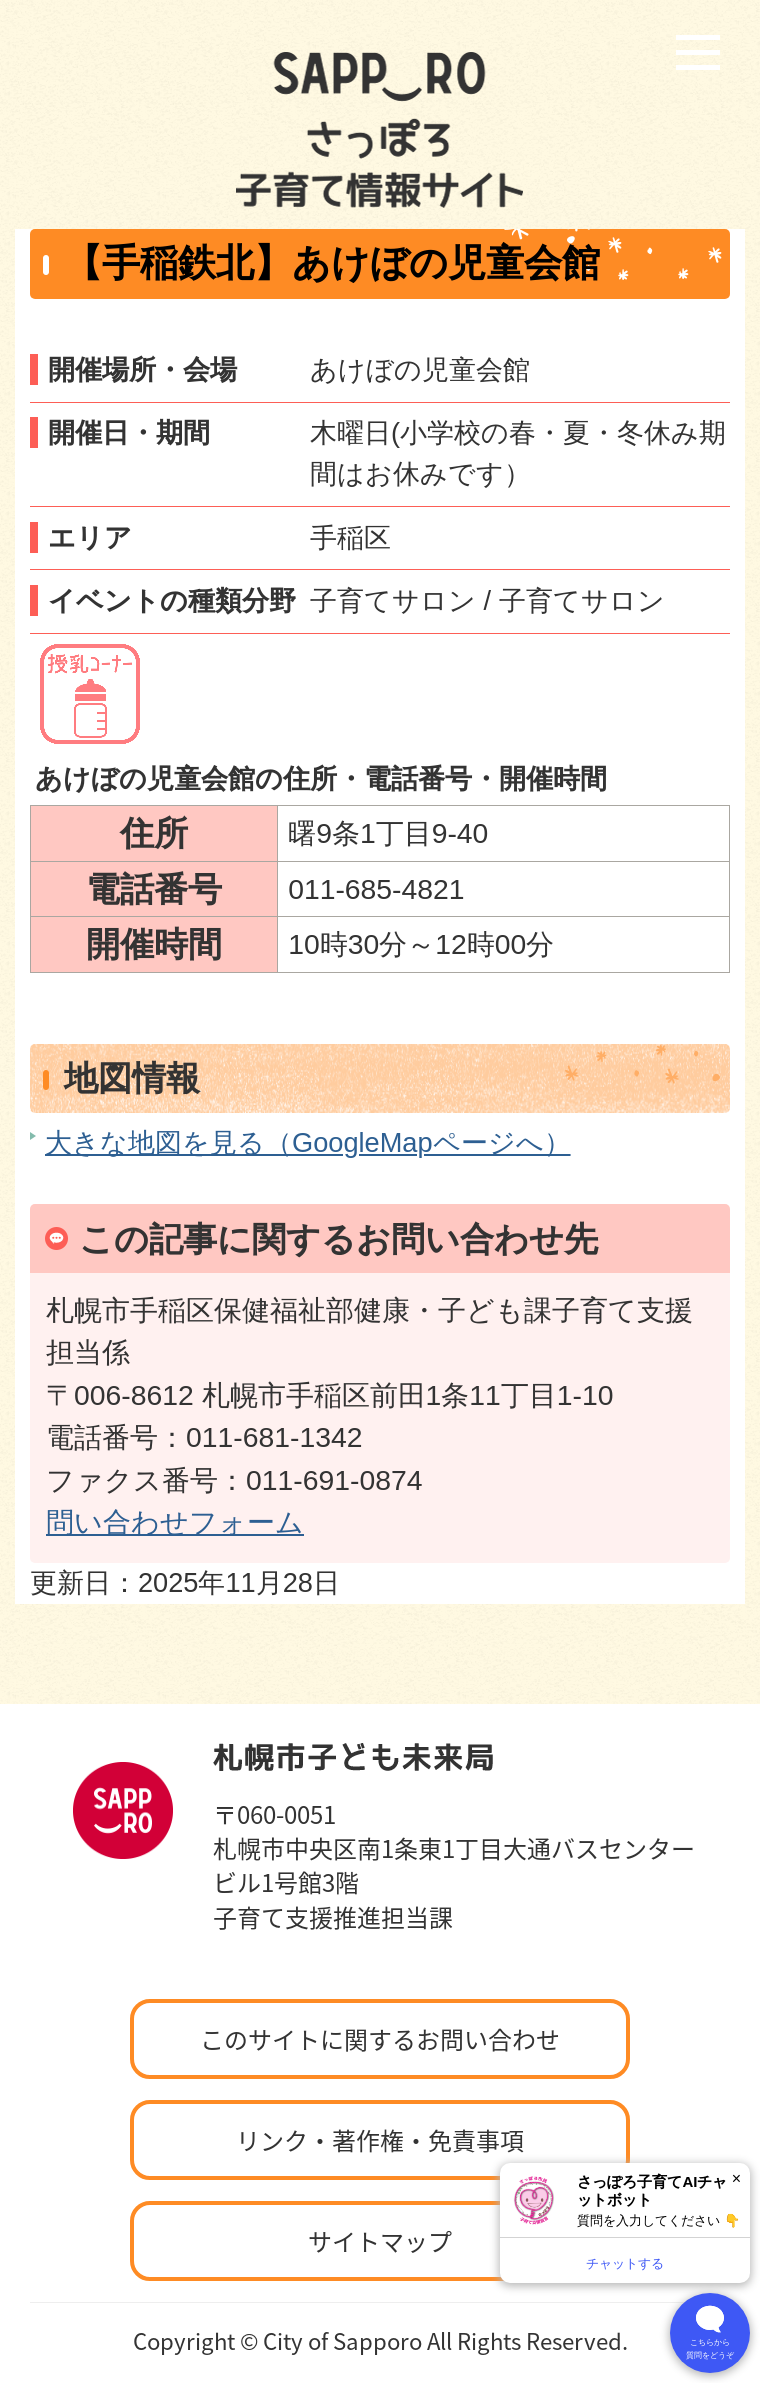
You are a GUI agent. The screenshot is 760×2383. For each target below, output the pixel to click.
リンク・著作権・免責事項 (380, 2140)
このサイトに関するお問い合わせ (380, 2039)
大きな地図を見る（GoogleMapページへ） (308, 1142)
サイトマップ (380, 2241)
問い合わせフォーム (175, 1522)
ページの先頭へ (645, 1698)
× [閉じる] (736, 2178)
